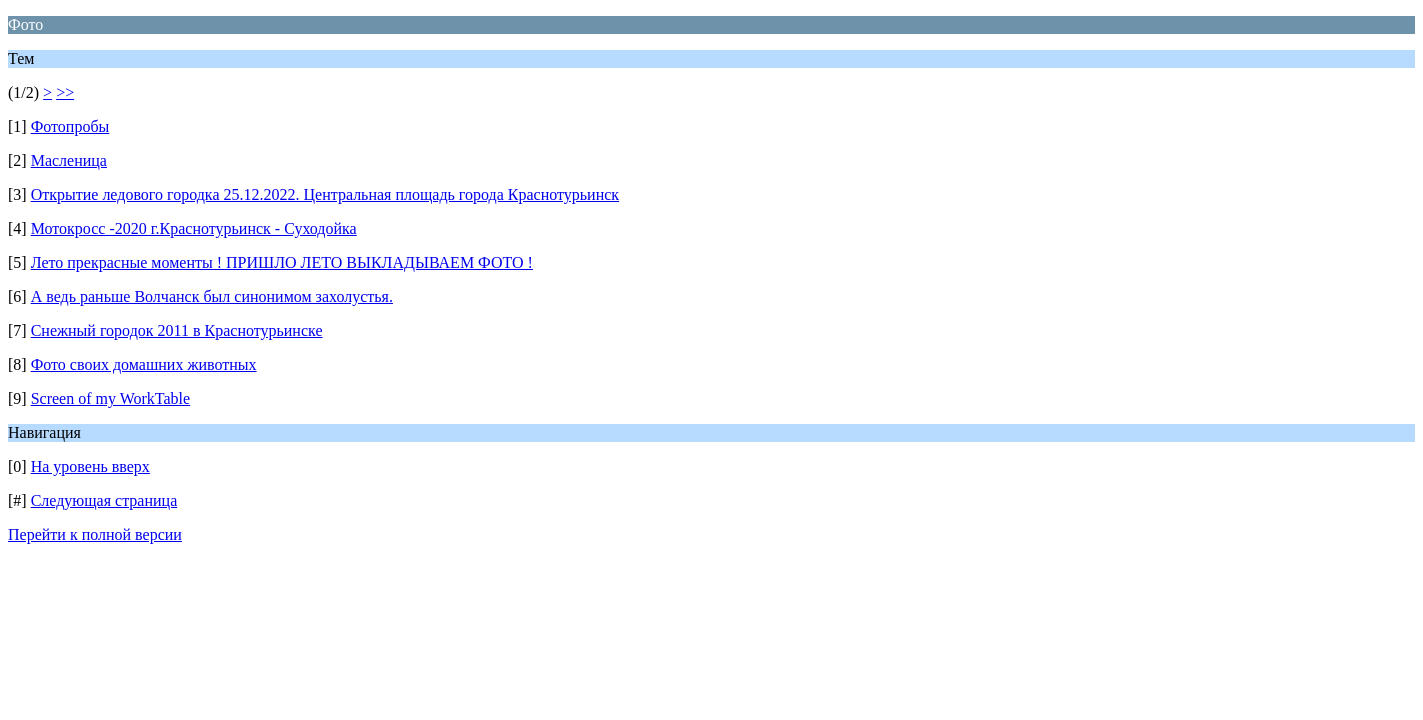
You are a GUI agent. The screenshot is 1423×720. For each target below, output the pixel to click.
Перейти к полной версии (95, 534)
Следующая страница (104, 500)
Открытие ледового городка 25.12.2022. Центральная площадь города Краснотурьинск (325, 194)
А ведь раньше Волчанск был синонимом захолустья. (212, 296)
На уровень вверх (90, 466)
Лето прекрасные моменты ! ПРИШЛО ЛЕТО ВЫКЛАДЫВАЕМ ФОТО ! (282, 262)
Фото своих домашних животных (144, 364)
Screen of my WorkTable (110, 398)
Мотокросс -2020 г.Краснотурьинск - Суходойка (194, 228)
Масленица (69, 160)
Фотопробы (70, 126)
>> (65, 92)
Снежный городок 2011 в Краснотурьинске (177, 330)
